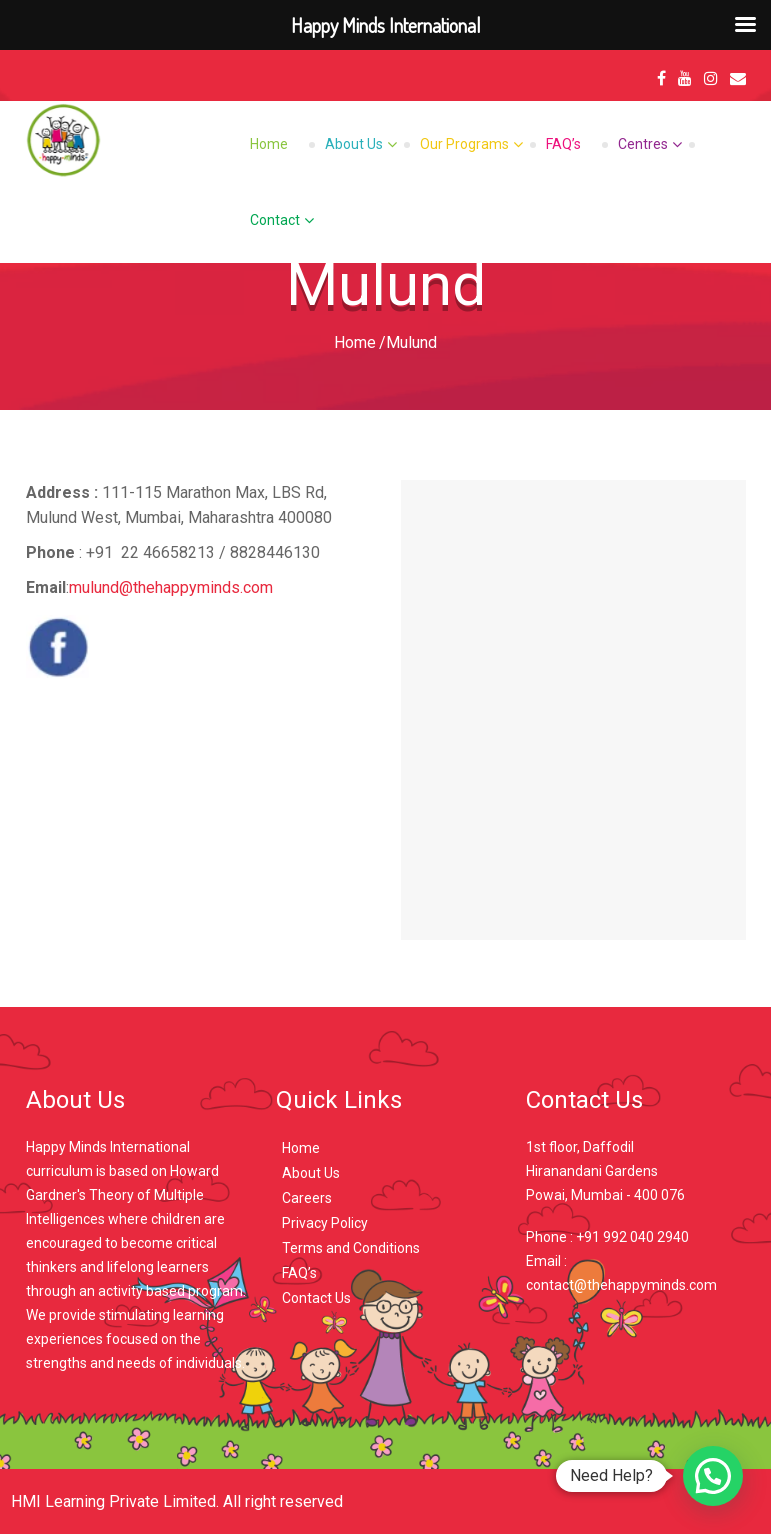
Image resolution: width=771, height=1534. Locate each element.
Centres (643, 144)
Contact (275, 220)
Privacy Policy (325, 1223)
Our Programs (464, 144)
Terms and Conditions (351, 1248)
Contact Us (316, 1298)
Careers (307, 1198)
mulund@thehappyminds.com (171, 587)
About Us (354, 144)
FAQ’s (563, 144)
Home (269, 144)
